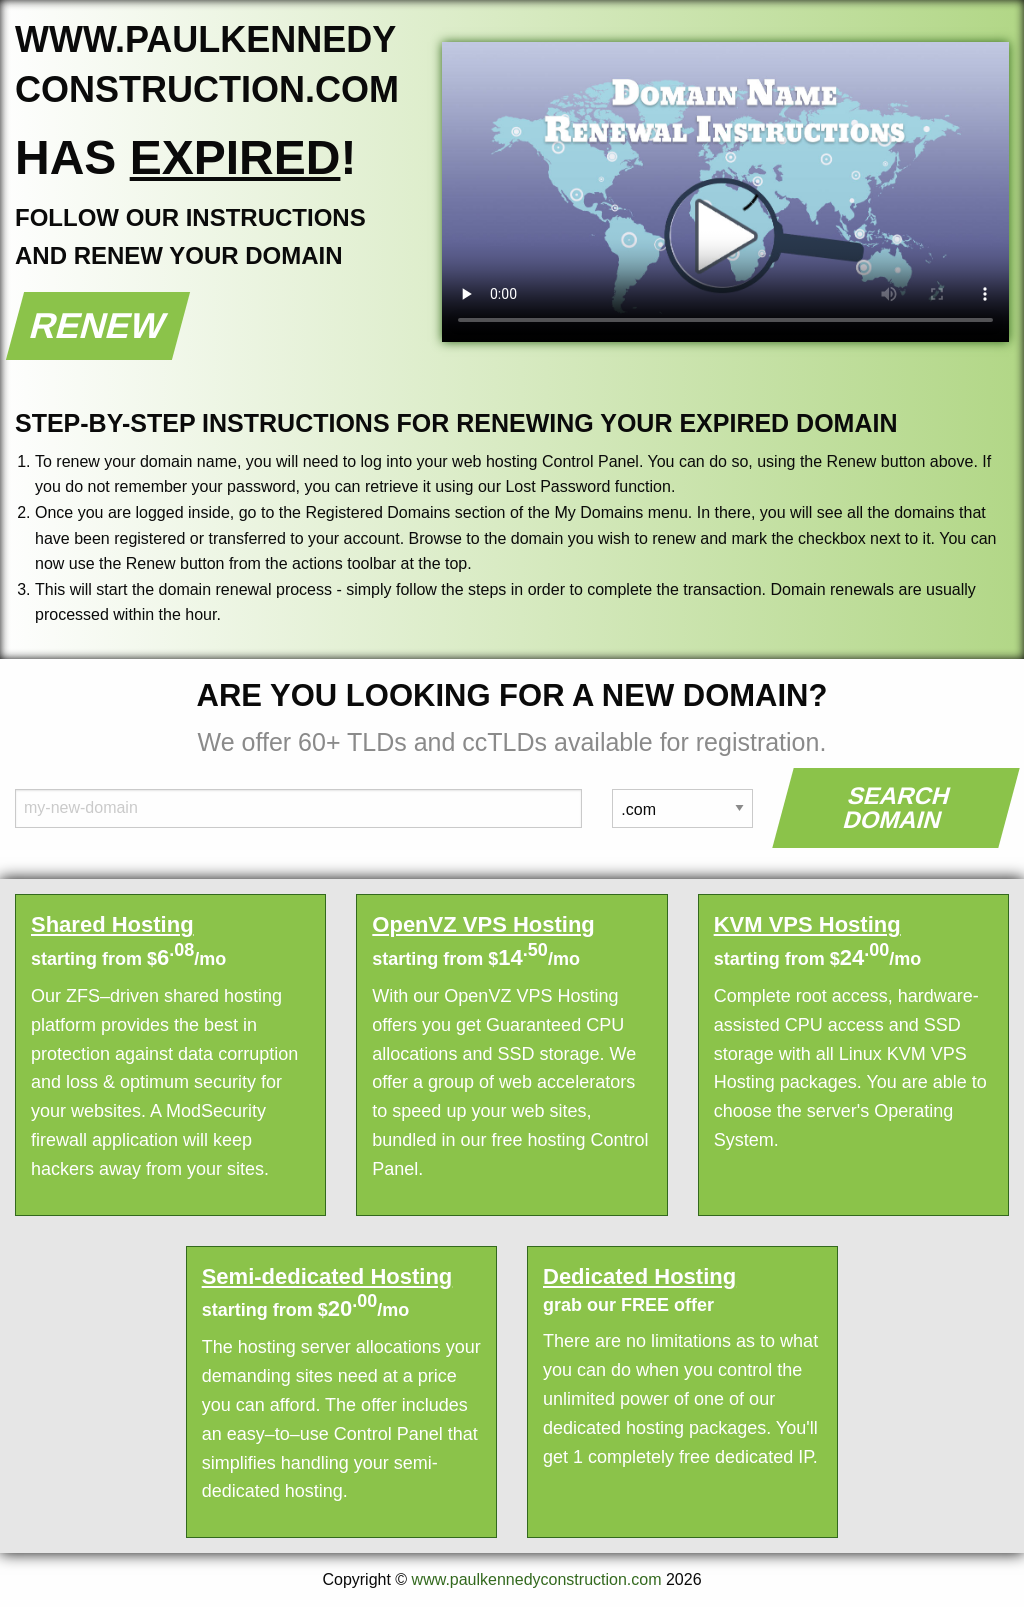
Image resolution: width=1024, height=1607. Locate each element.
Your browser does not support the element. (725, 192)
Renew (98, 325)
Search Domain (897, 807)
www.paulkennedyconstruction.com (537, 1579)
